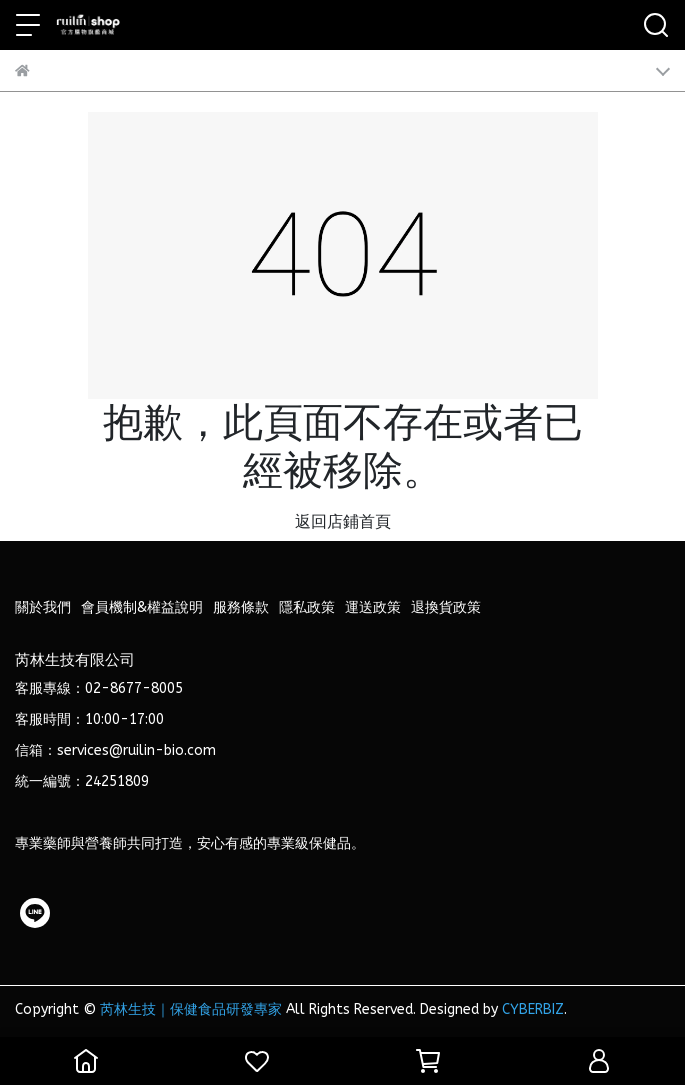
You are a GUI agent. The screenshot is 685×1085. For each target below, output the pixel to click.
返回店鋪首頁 (343, 521)
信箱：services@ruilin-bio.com (115, 750)
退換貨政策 (446, 607)
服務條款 (241, 607)
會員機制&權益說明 (142, 607)
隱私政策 (307, 607)
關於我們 (43, 607)
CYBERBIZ (533, 1009)
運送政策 (373, 607)
